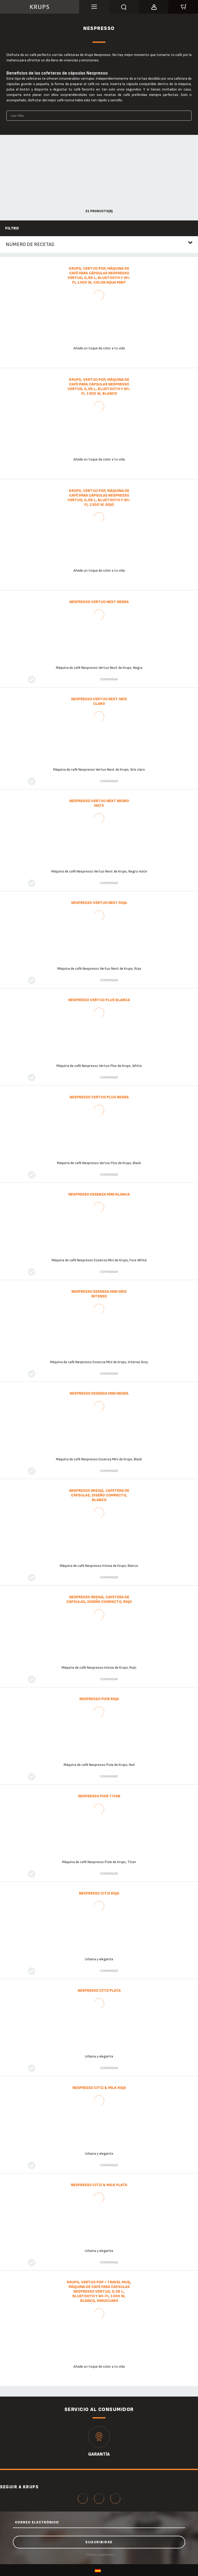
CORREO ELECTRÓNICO (37, 2522)
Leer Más (17, 115)
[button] (153, 6)
